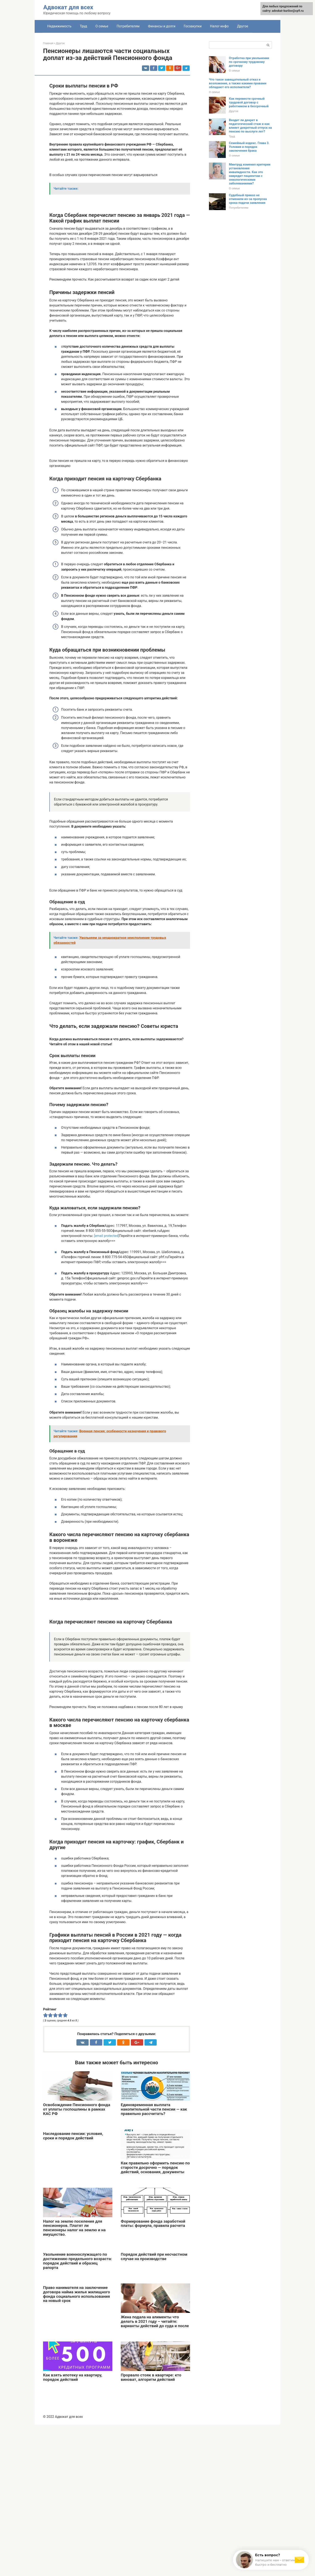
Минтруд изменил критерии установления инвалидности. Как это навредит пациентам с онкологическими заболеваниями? (249, 174)
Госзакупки (193, 26)
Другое (242, 26)
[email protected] (106, 1311)
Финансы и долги (161, 26)
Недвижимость (59, 26)
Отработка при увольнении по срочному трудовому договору (249, 62)
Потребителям (128, 26)
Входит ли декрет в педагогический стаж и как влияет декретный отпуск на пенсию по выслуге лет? (250, 125)
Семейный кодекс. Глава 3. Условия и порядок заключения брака (249, 146)
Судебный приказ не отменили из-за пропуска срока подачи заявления (248, 199)
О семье (102, 26)
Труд (83, 26)
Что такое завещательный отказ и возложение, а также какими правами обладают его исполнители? (237, 83)
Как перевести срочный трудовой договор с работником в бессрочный (249, 102)
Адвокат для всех (68, 7)
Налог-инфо (219, 26)
